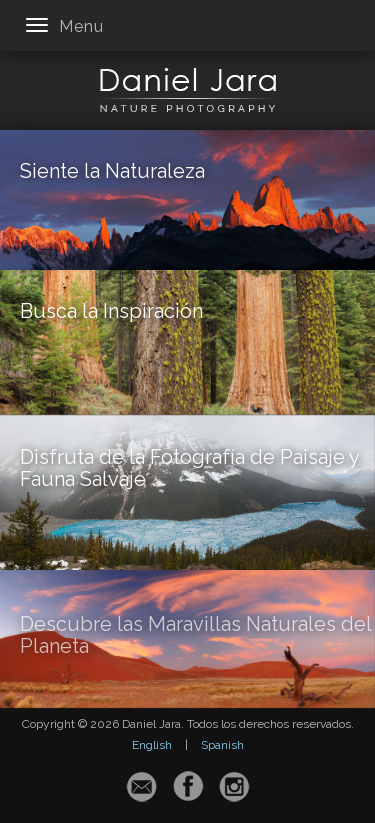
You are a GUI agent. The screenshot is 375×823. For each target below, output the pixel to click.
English (152, 745)
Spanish (222, 745)
